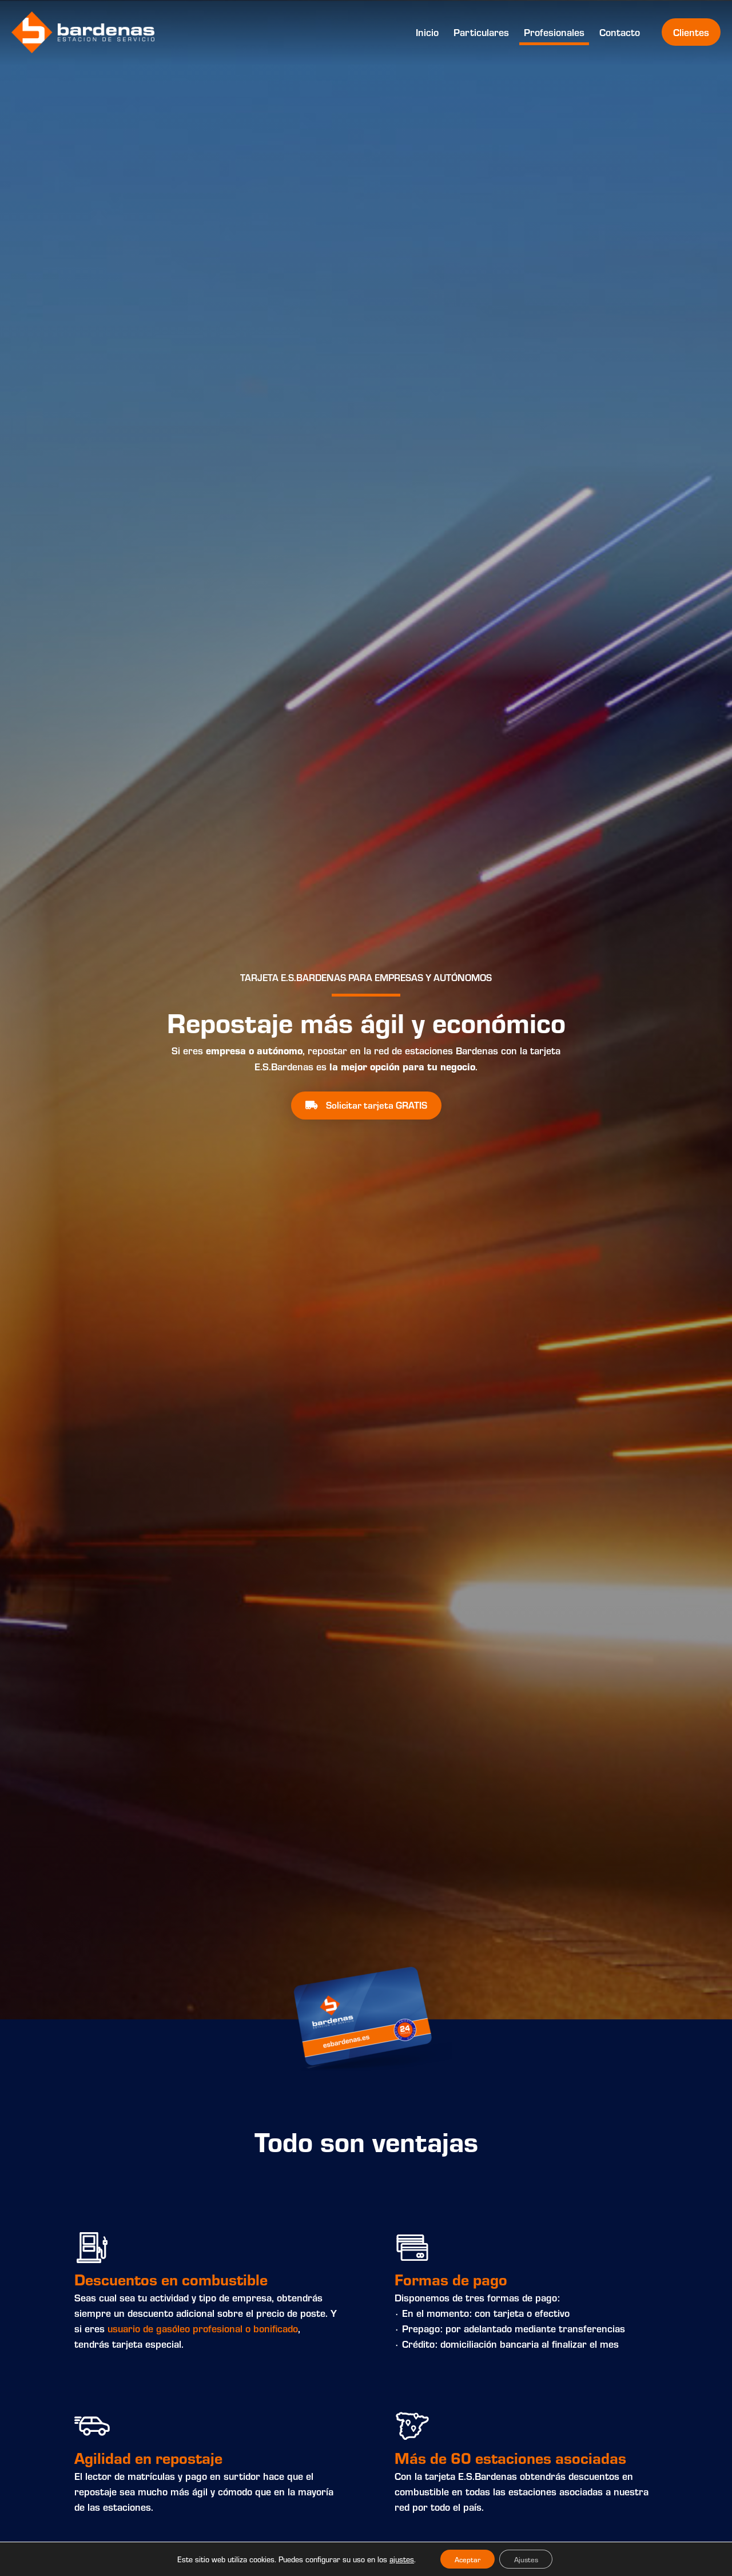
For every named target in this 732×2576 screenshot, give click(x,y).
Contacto (619, 32)
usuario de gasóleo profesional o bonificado (203, 2328)
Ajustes (529, 2558)
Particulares (481, 32)
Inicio (427, 32)
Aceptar (464, 2558)
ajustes (395, 2558)
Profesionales (554, 32)
